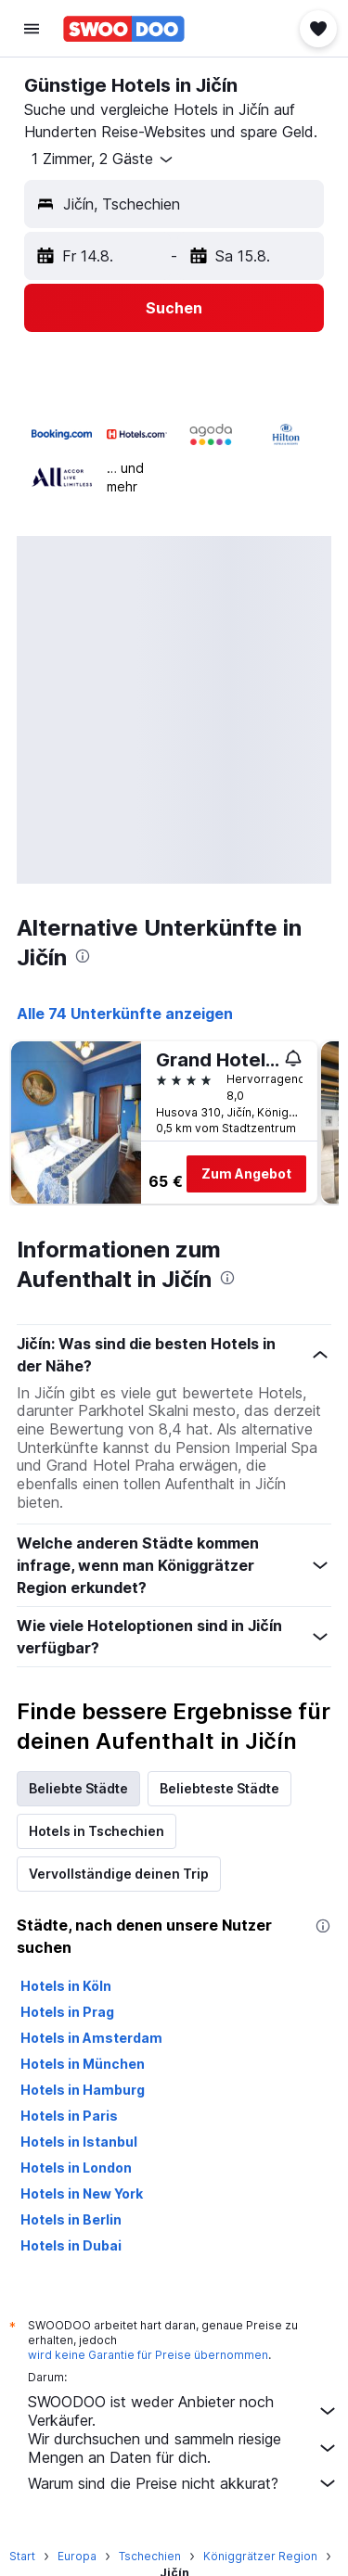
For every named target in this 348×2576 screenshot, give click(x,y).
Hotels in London (76, 2167)
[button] (31, 28)
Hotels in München (82, 2064)
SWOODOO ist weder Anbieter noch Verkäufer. (183, 2410)
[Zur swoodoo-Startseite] (124, 29)
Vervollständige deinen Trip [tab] (119, 1873)
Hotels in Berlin (71, 2219)
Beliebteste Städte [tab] (219, 1788)
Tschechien (150, 2556)
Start (22, 2556)
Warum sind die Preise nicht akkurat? (183, 2483)
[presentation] (82, 956)
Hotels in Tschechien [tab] (96, 1831)
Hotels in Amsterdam (91, 2038)
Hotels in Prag (67, 2012)
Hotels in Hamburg (82, 2090)
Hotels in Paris (69, 2115)
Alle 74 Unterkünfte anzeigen (125, 1013)
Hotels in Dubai (71, 2245)
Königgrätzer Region (260, 2556)
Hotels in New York (81, 2193)
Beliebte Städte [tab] (78, 1788)
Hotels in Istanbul (78, 2141)
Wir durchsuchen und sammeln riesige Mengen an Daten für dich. (183, 2448)
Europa (77, 2556)
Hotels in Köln (65, 1986)
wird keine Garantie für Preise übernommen (148, 2355)
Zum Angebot (246, 1173)
